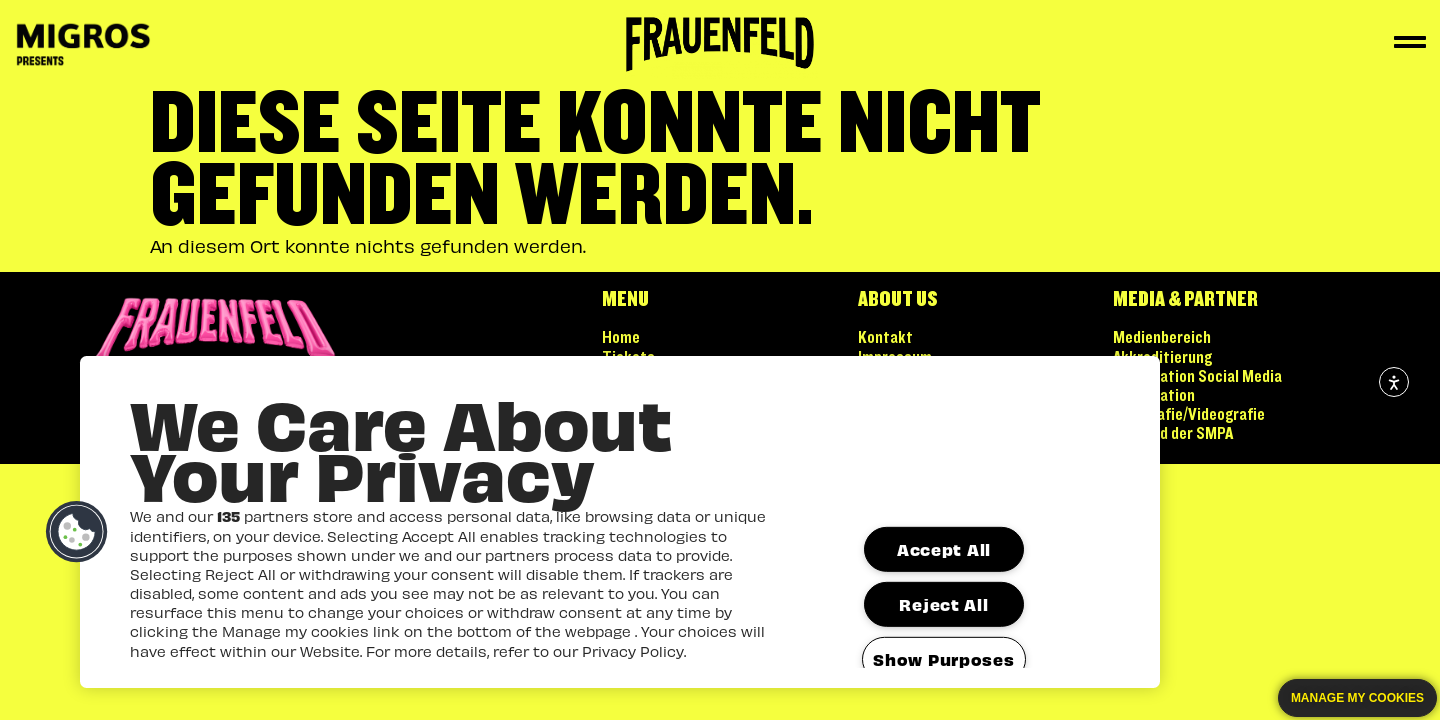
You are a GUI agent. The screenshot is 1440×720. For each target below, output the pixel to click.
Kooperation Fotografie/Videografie (1189, 405)
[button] (77, 532)
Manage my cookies (1357, 698)
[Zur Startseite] (720, 44)
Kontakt (885, 338)
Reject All (943, 604)
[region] (620, 522)
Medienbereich (1162, 338)
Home (621, 338)
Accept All (944, 549)
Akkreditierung (1162, 358)
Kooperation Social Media (1197, 377)
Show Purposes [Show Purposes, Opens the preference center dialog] (943, 659)
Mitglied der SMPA (1173, 434)
